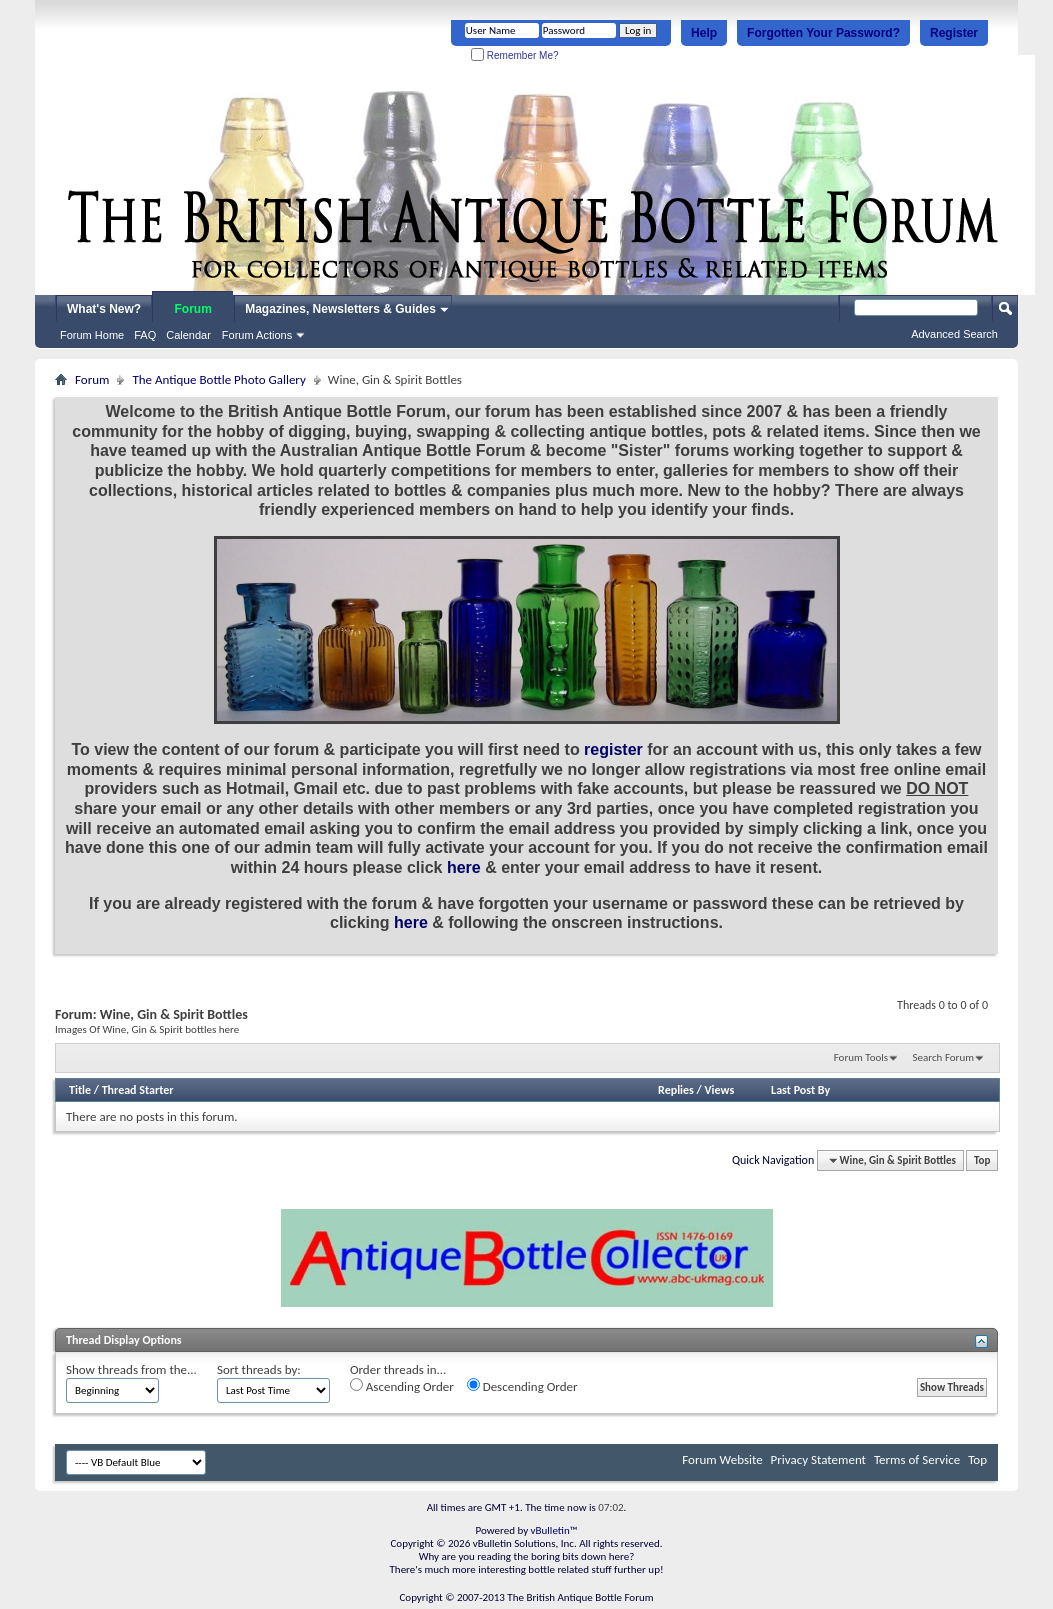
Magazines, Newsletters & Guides (340, 309)
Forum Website (722, 1459)
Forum (193, 309)
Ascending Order (402, 1386)
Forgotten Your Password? (823, 33)
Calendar (188, 335)
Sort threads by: (259, 1369)
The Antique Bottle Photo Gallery (218, 379)
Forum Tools (861, 1057)
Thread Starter (138, 1090)
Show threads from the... (131, 1369)
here (464, 867)
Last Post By (800, 1090)
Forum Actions (257, 335)
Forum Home (92, 335)
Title (80, 1090)
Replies (676, 1090)
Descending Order (522, 1386)
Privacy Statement (818, 1459)
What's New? (104, 309)
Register (954, 33)
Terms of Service (917, 1459)
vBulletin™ (554, 1530)
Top (982, 1160)
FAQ (145, 335)
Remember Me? (514, 55)
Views (720, 1090)
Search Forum (944, 1057)
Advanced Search (954, 334)
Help (704, 33)
